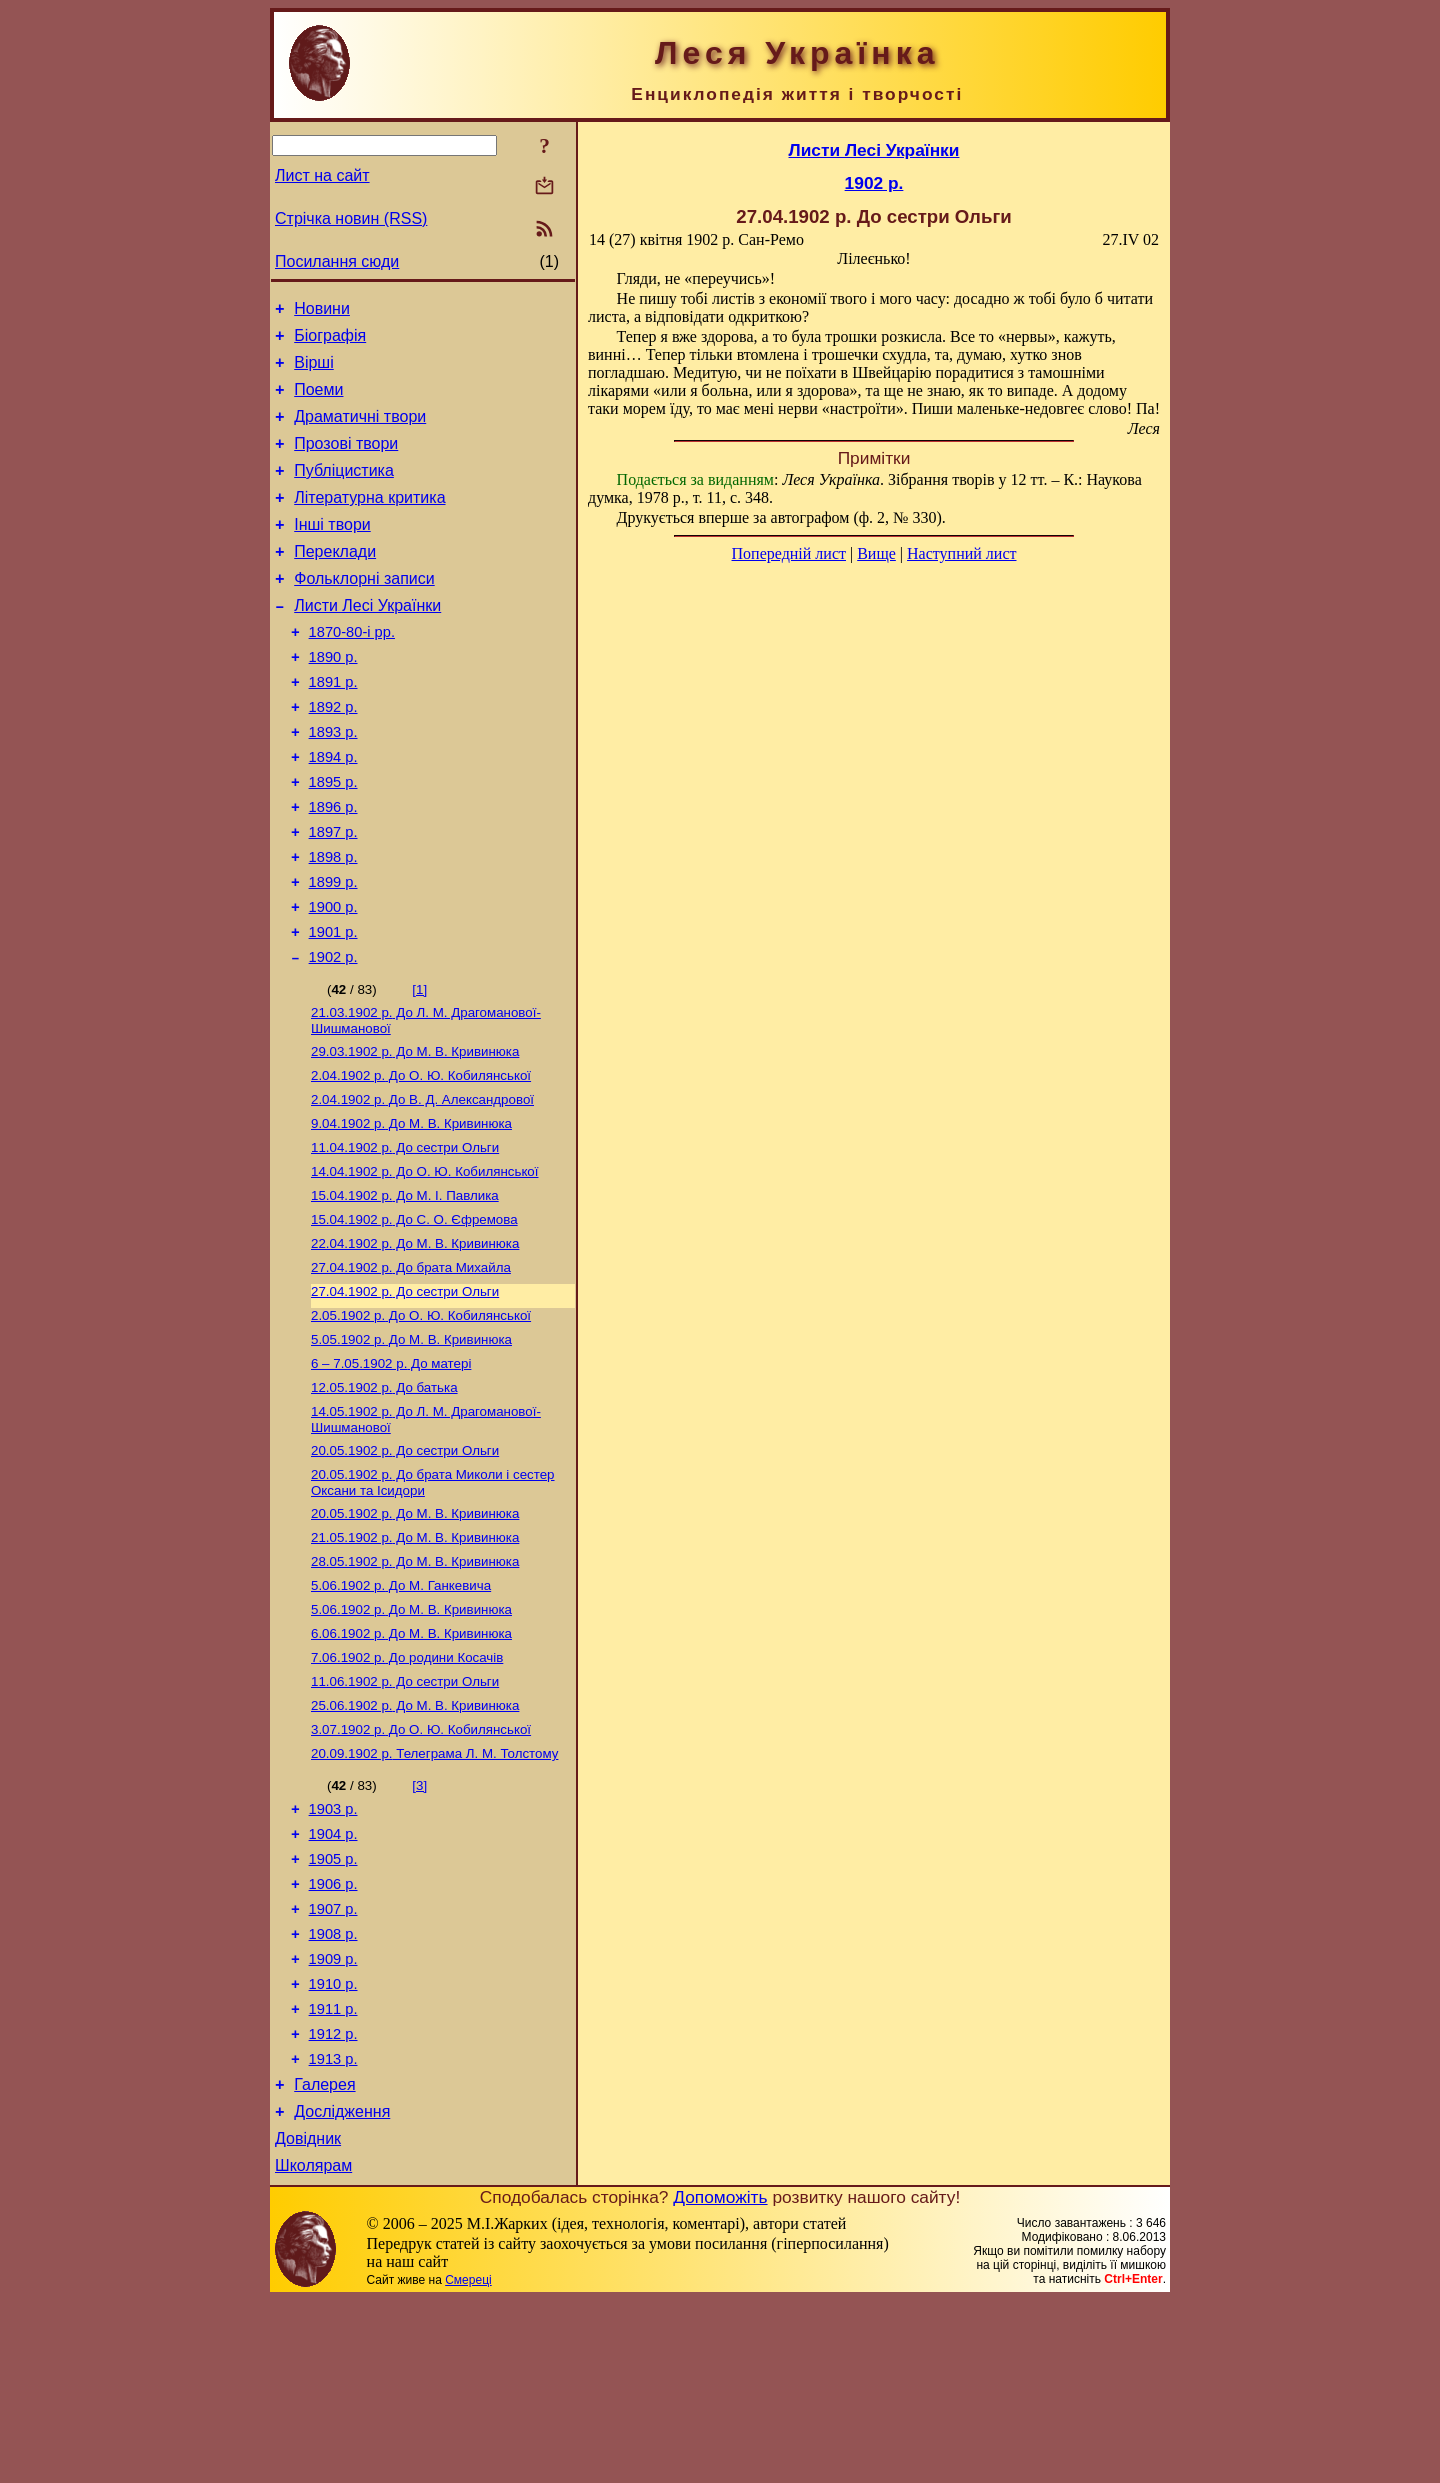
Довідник (308, 2318)
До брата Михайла (411, 1367)
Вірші (314, 371)
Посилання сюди (337, 261)
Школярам (313, 2348)
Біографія (330, 341)
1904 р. (333, 1978)
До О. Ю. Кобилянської (421, 1159)
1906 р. (333, 2034)
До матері (391, 1471)
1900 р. (333, 979)
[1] (419, 1067)
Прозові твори (346, 461)
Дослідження (342, 2288)
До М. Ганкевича (401, 1709)
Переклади (335, 581)
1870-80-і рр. (352, 671)
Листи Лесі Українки (367, 641)
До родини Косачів (407, 1787)
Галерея (324, 2258)
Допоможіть (720, 2380)
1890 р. (333, 699)
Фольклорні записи (364, 611)
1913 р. (333, 2230)
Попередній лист (789, 553)
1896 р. (333, 867)
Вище (876, 553)
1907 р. (333, 2062)
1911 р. (333, 2174)
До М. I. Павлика (405, 1289)
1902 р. (333, 1035)
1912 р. (333, 2202)
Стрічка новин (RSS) (351, 218)
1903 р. (333, 1950)
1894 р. (333, 811)
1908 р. (333, 2090)
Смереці (468, 2463)
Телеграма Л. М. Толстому (434, 1891)
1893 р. (333, 783)
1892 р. (333, 755)
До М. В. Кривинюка (415, 1133)
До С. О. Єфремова (414, 1315)
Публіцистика (344, 491)
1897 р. (333, 895)
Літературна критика (369, 521)
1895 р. (333, 839)
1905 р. (333, 2006)
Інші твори (332, 551)
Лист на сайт (322, 175)
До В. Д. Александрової (422, 1185)
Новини (322, 311)
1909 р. (333, 2118)
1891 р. (333, 727)
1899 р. (333, 951)
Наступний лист (961, 553)
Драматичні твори (360, 431)
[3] (419, 1923)
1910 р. (333, 2146)
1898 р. (333, 923)
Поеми (318, 401)
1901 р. (333, 1007)
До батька (384, 1497)
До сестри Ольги (405, 1237)
